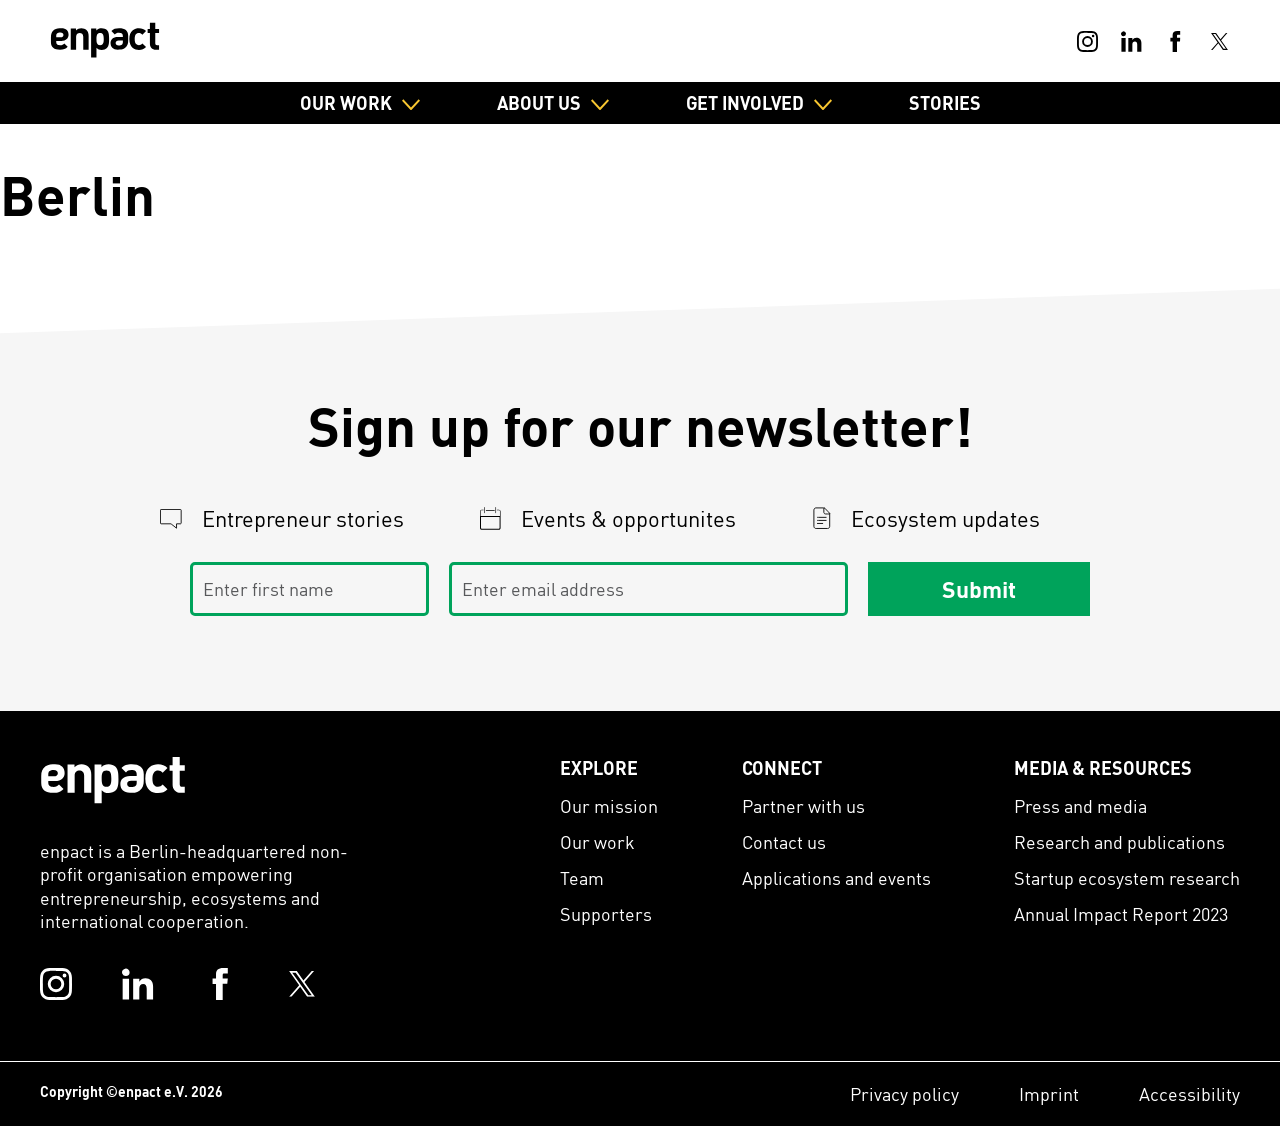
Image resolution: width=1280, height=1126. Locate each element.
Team (582, 877)
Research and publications (1119, 841)
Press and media (1080, 805)
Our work (597, 841)
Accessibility (1189, 1093)
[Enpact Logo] (113, 780)
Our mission (609, 805)
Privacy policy (904, 1093)
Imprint (1049, 1093)
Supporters (606, 913)
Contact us (784, 841)
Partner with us (803, 805)
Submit (979, 588)
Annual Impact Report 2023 (1121, 913)
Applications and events (836, 877)
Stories (945, 102)
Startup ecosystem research (1127, 877)
